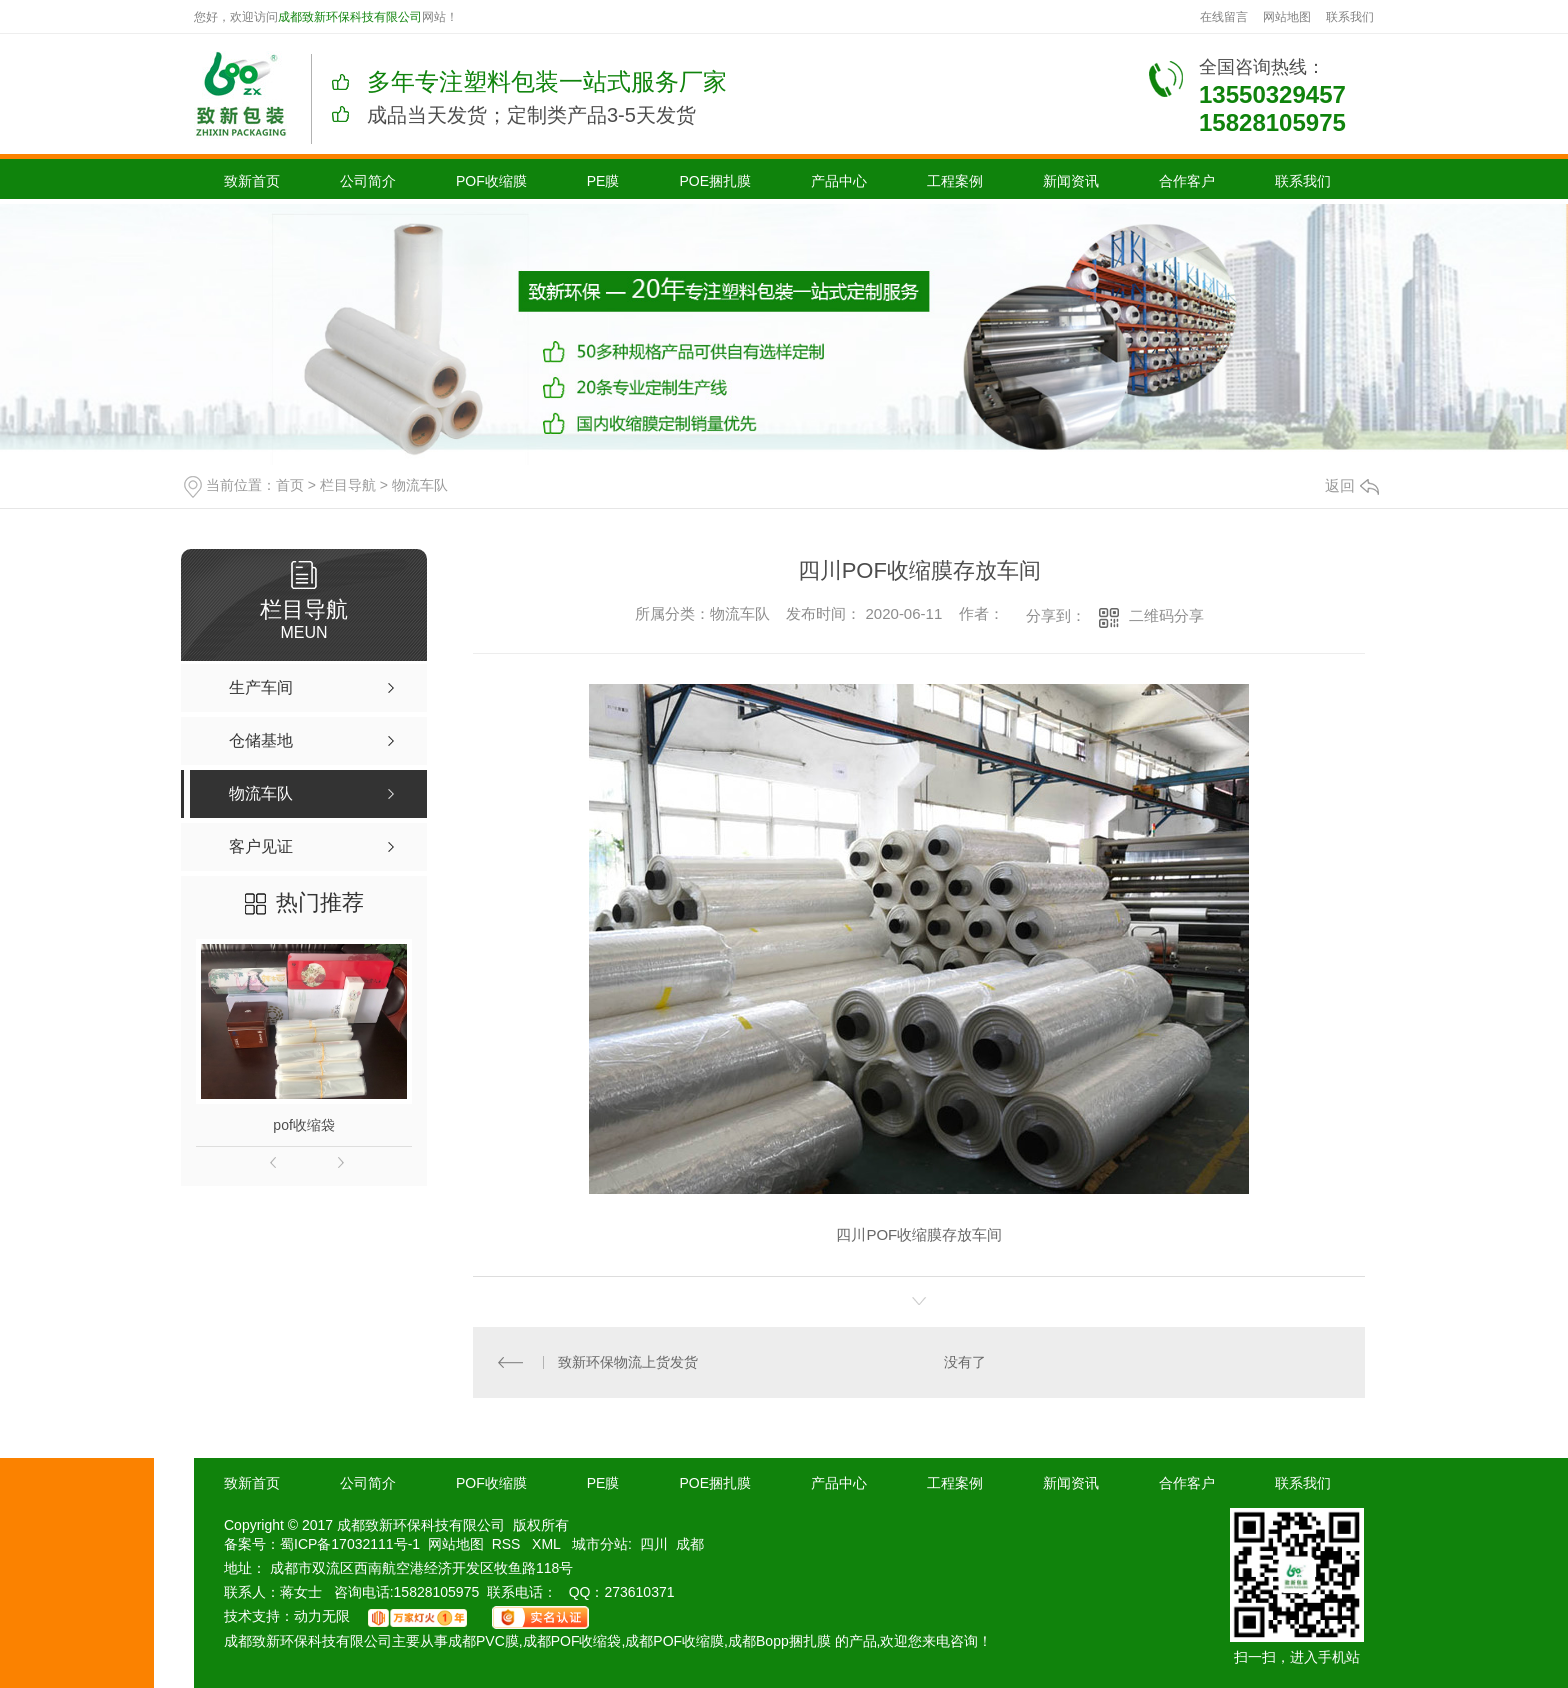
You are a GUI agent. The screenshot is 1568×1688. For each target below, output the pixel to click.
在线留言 (1224, 17)
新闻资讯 (1071, 181)
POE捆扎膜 (715, 181)
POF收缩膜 (491, 181)
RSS (508, 1544)
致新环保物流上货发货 (628, 1362)
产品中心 (839, 181)
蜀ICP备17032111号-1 (350, 1544)
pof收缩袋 (303, 1125)
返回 (1352, 485)
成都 (690, 1544)
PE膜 (603, 181)
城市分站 (600, 1544)
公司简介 (368, 181)
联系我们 (1350, 17)
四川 (654, 1544)
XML (548, 1544)
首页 (290, 485)
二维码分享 (1166, 615)
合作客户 (1187, 181)
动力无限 (322, 1616)
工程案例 (955, 181)
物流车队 (420, 485)
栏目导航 (348, 485)
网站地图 (1287, 17)
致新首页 (252, 181)
